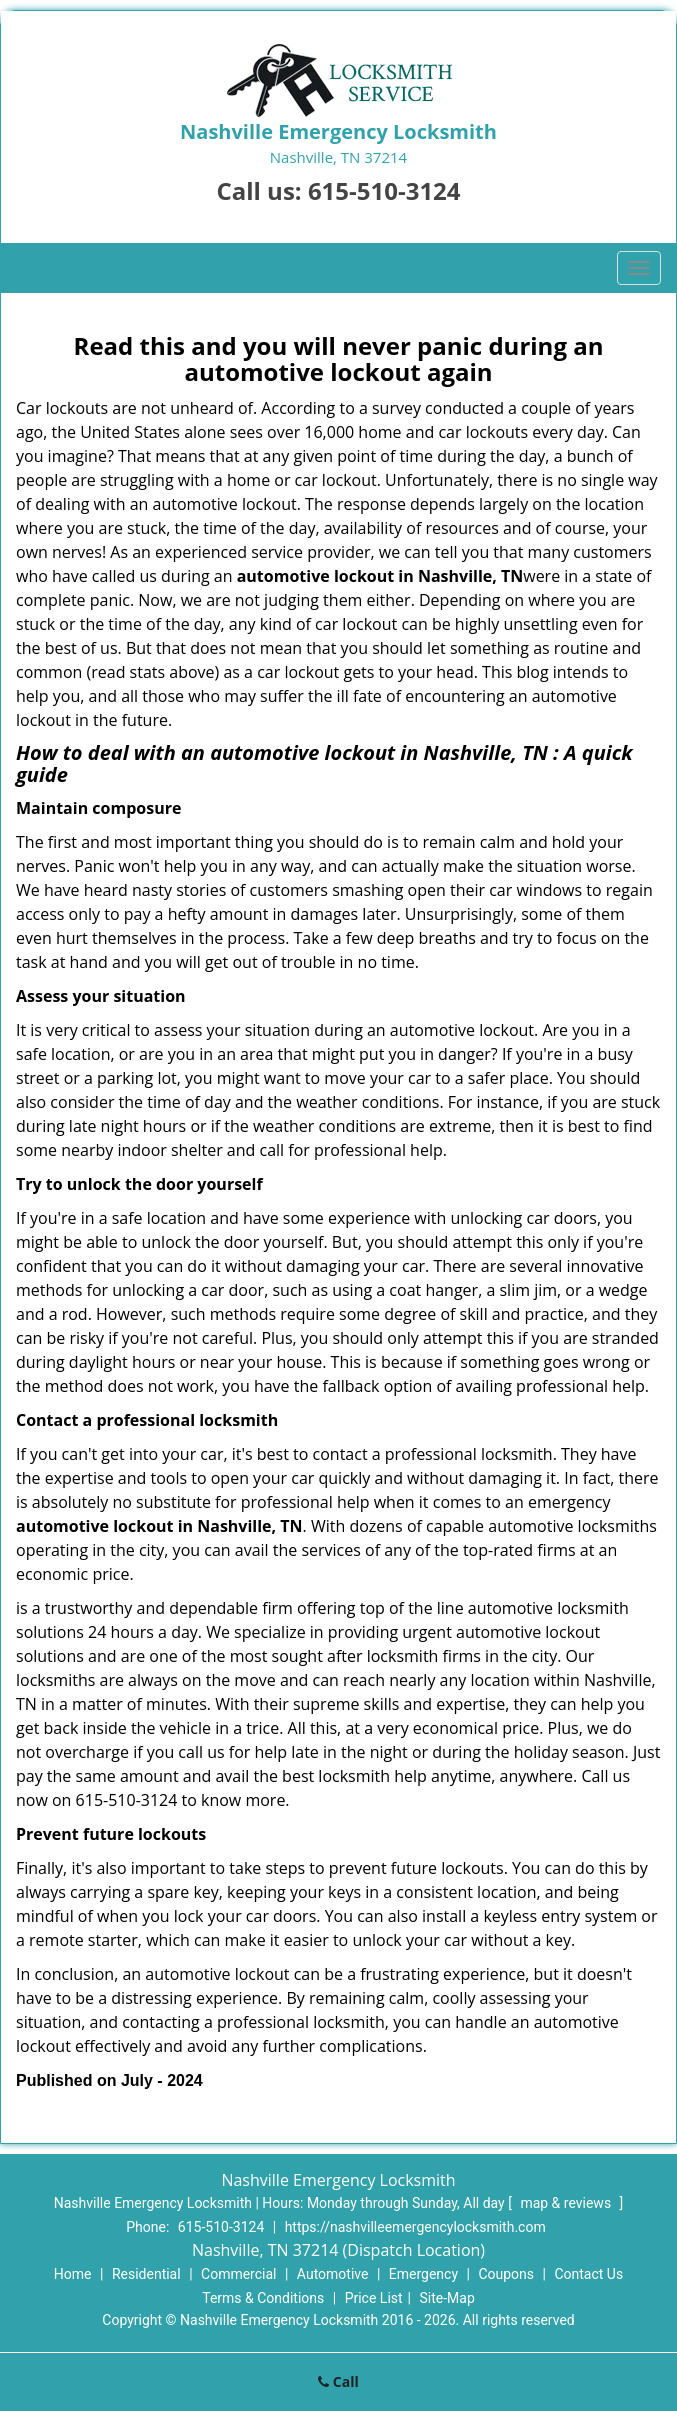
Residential (146, 2274)
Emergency (423, 2274)
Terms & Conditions (263, 2298)
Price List (374, 2298)
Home (73, 2274)
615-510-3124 (384, 190)
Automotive (333, 2274)
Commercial (238, 2274)
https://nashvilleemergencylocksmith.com (415, 2227)
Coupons (506, 2274)
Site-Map (447, 2298)
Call (338, 2381)
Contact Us (588, 2274)
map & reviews (567, 2203)
